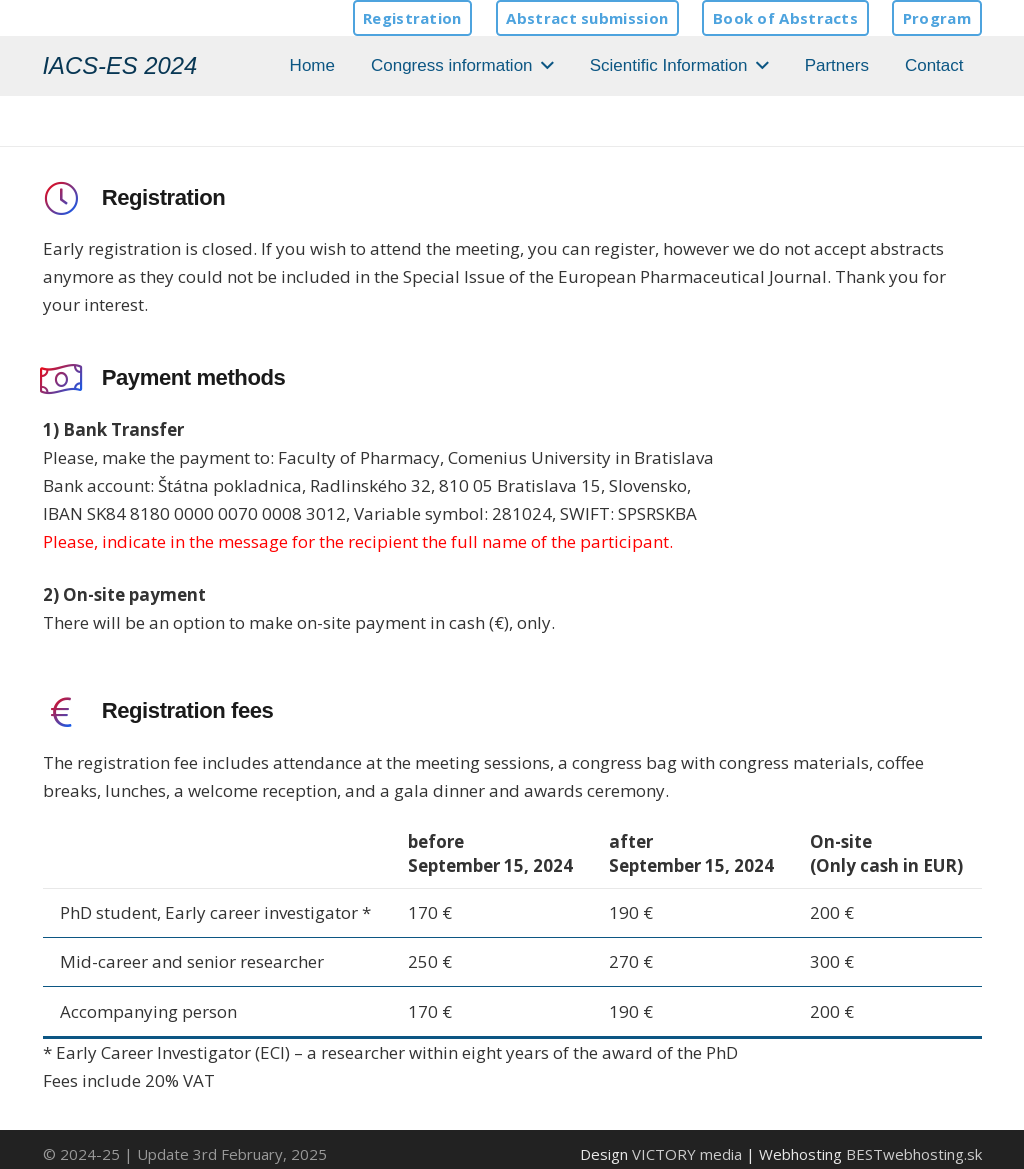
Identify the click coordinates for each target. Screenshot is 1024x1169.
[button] (543, 66)
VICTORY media (687, 1154)
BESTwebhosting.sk (914, 1154)
